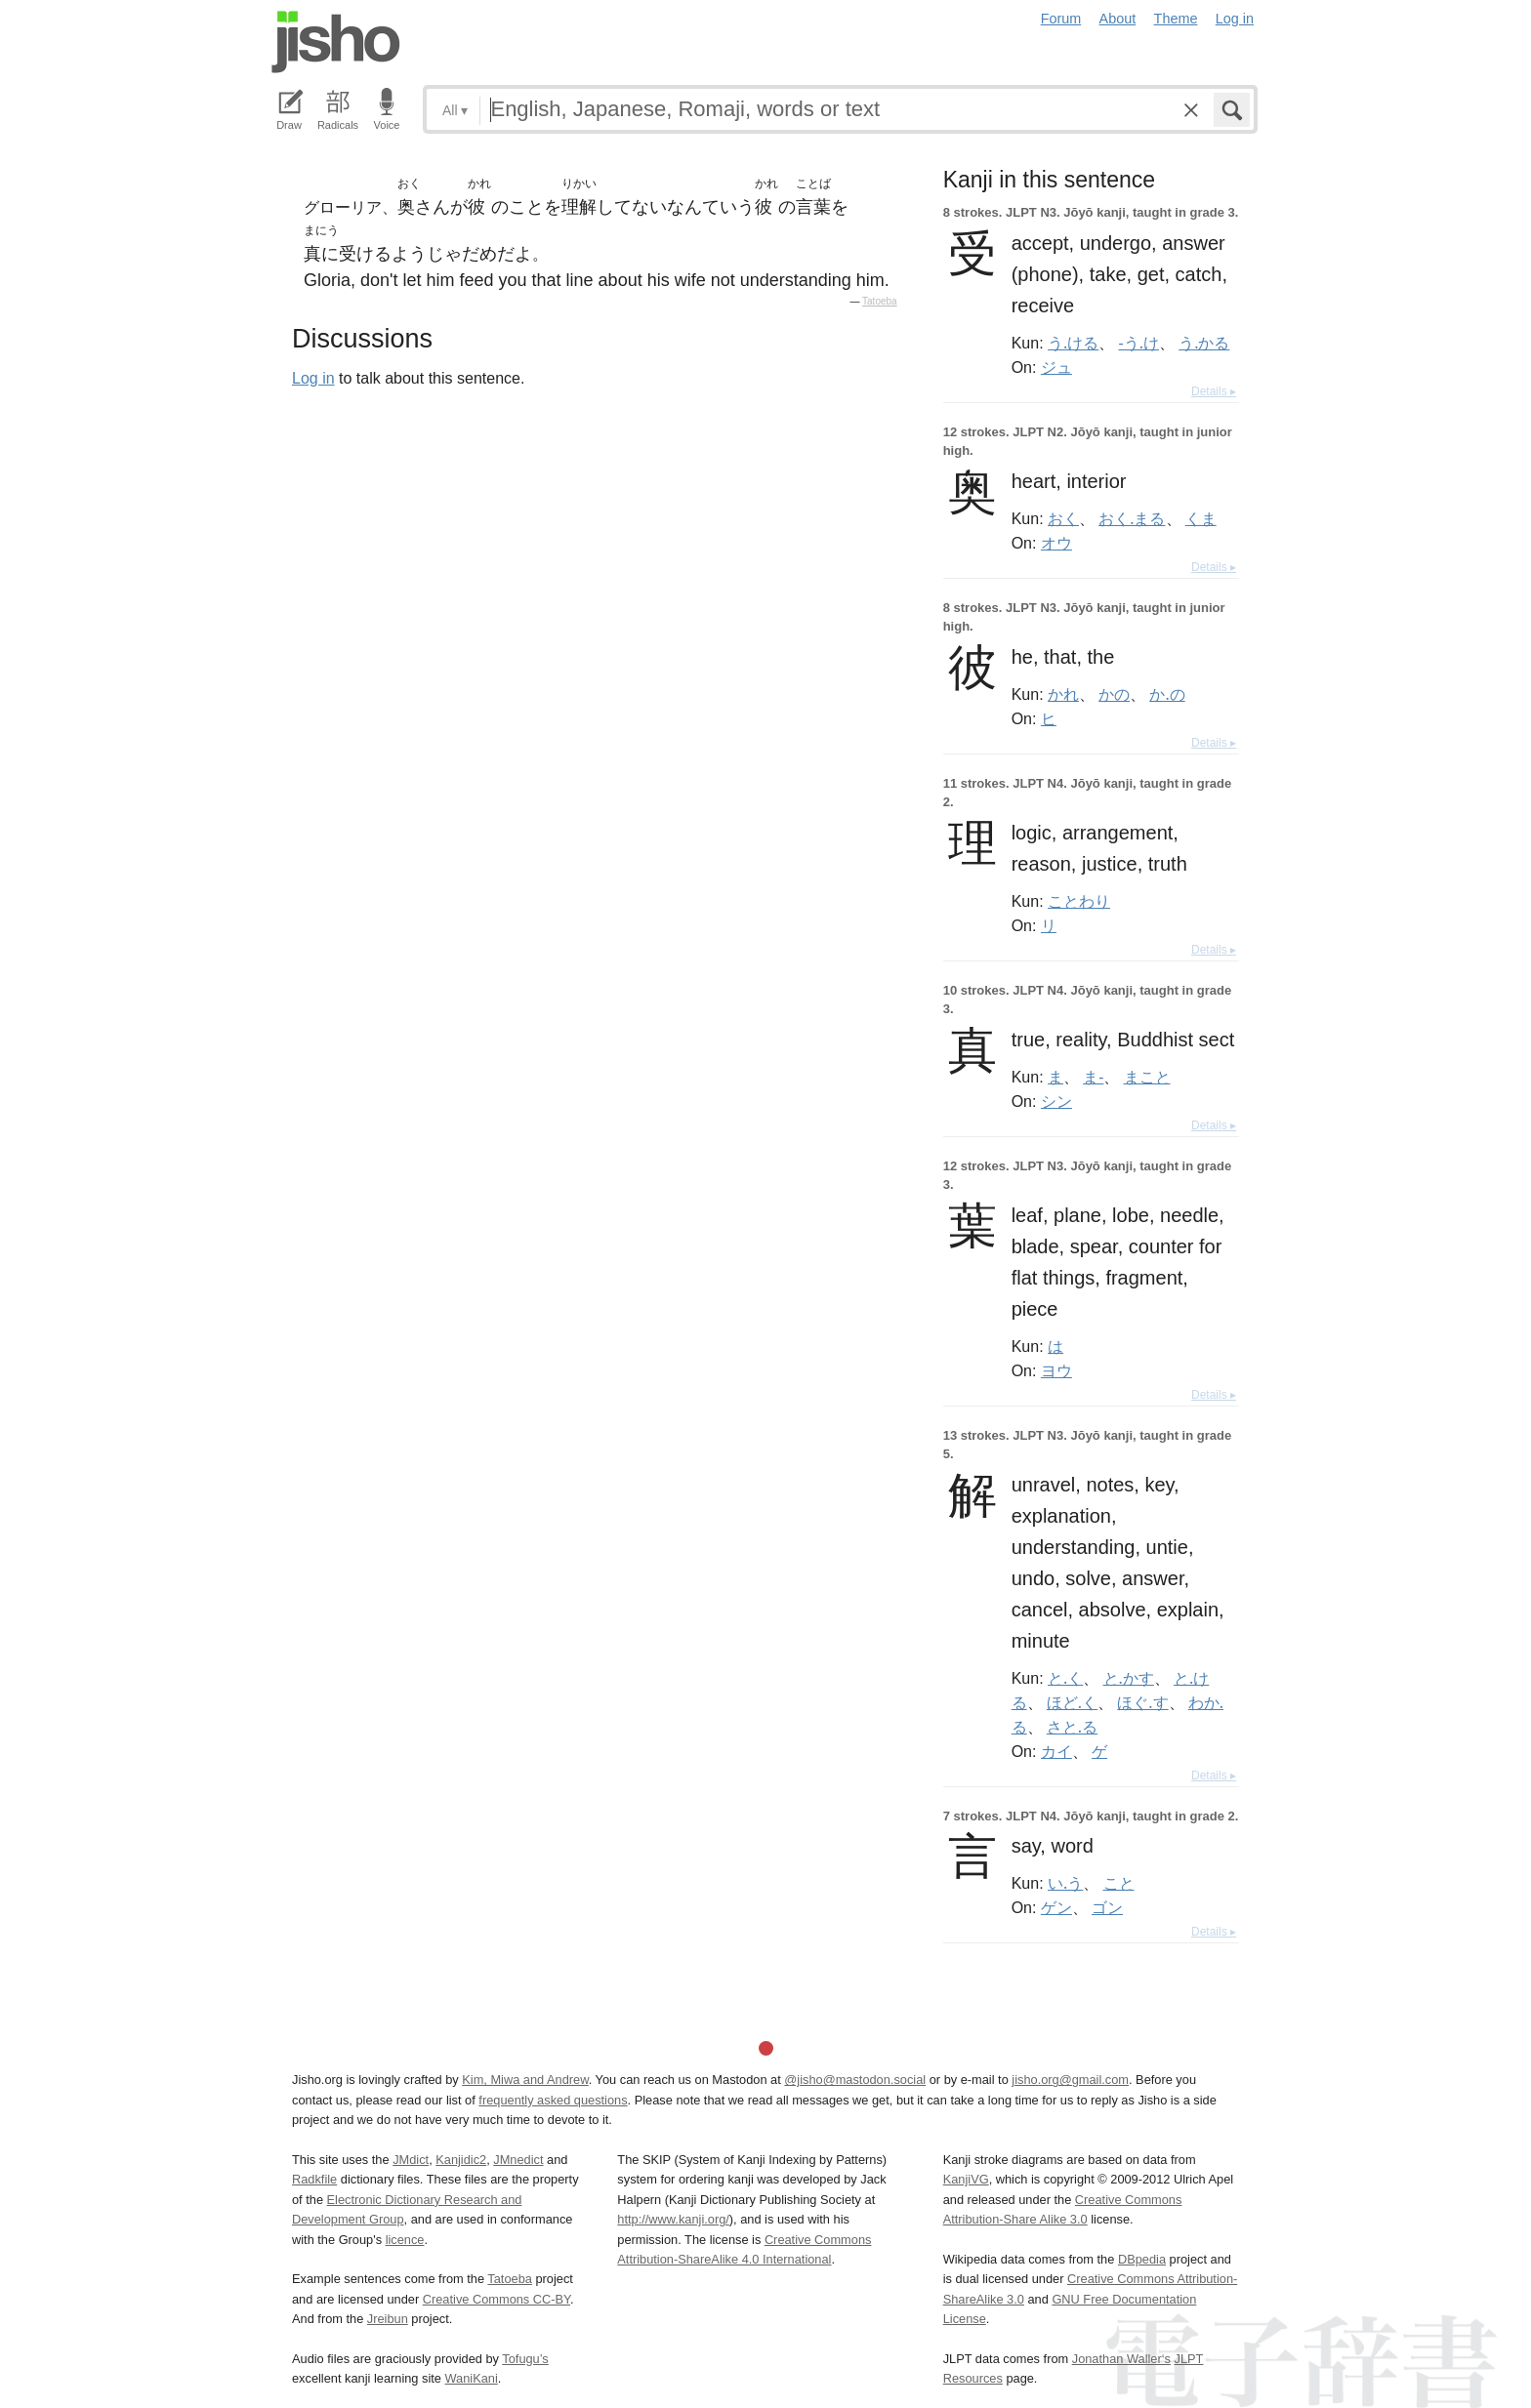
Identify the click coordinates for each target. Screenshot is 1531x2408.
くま (1201, 518)
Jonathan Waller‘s (1121, 2358)
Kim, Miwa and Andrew (525, 2079)
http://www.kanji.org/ (673, 2219)
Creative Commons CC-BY (496, 2299)
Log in (1235, 18)
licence (405, 2239)
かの (1114, 694)
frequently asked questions (552, 2100)
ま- (1093, 1076)
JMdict (411, 2159)
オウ (1056, 542)
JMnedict (518, 2159)
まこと (1147, 1076)
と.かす (1128, 1678)
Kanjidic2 (460, 2159)
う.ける (1073, 342)
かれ (1063, 694)
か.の (1166, 694)
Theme (1176, 18)
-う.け (1139, 342)
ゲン (1056, 1907)
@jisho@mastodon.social (855, 2079)
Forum (1061, 18)
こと (1119, 1883)
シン (1056, 1101)
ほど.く (1072, 1702)
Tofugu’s (525, 2358)
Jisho (335, 42)
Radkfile (314, 2179)
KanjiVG (966, 2179)
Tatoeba (879, 301)
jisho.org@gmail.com (1070, 2079)
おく (1063, 518)
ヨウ (1056, 1370)
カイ (1056, 1751)
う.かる (1204, 342)
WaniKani (471, 2378)
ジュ (1056, 367)
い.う (1065, 1883)
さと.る (1072, 1726)
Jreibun (387, 2318)
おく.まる (1131, 518)
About (1118, 18)
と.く (1065, 1678)
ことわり (1079, 901)
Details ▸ (1213, 391)
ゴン (1107, 1907)
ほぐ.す (1142, 1702)
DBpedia (1142, 2259)
